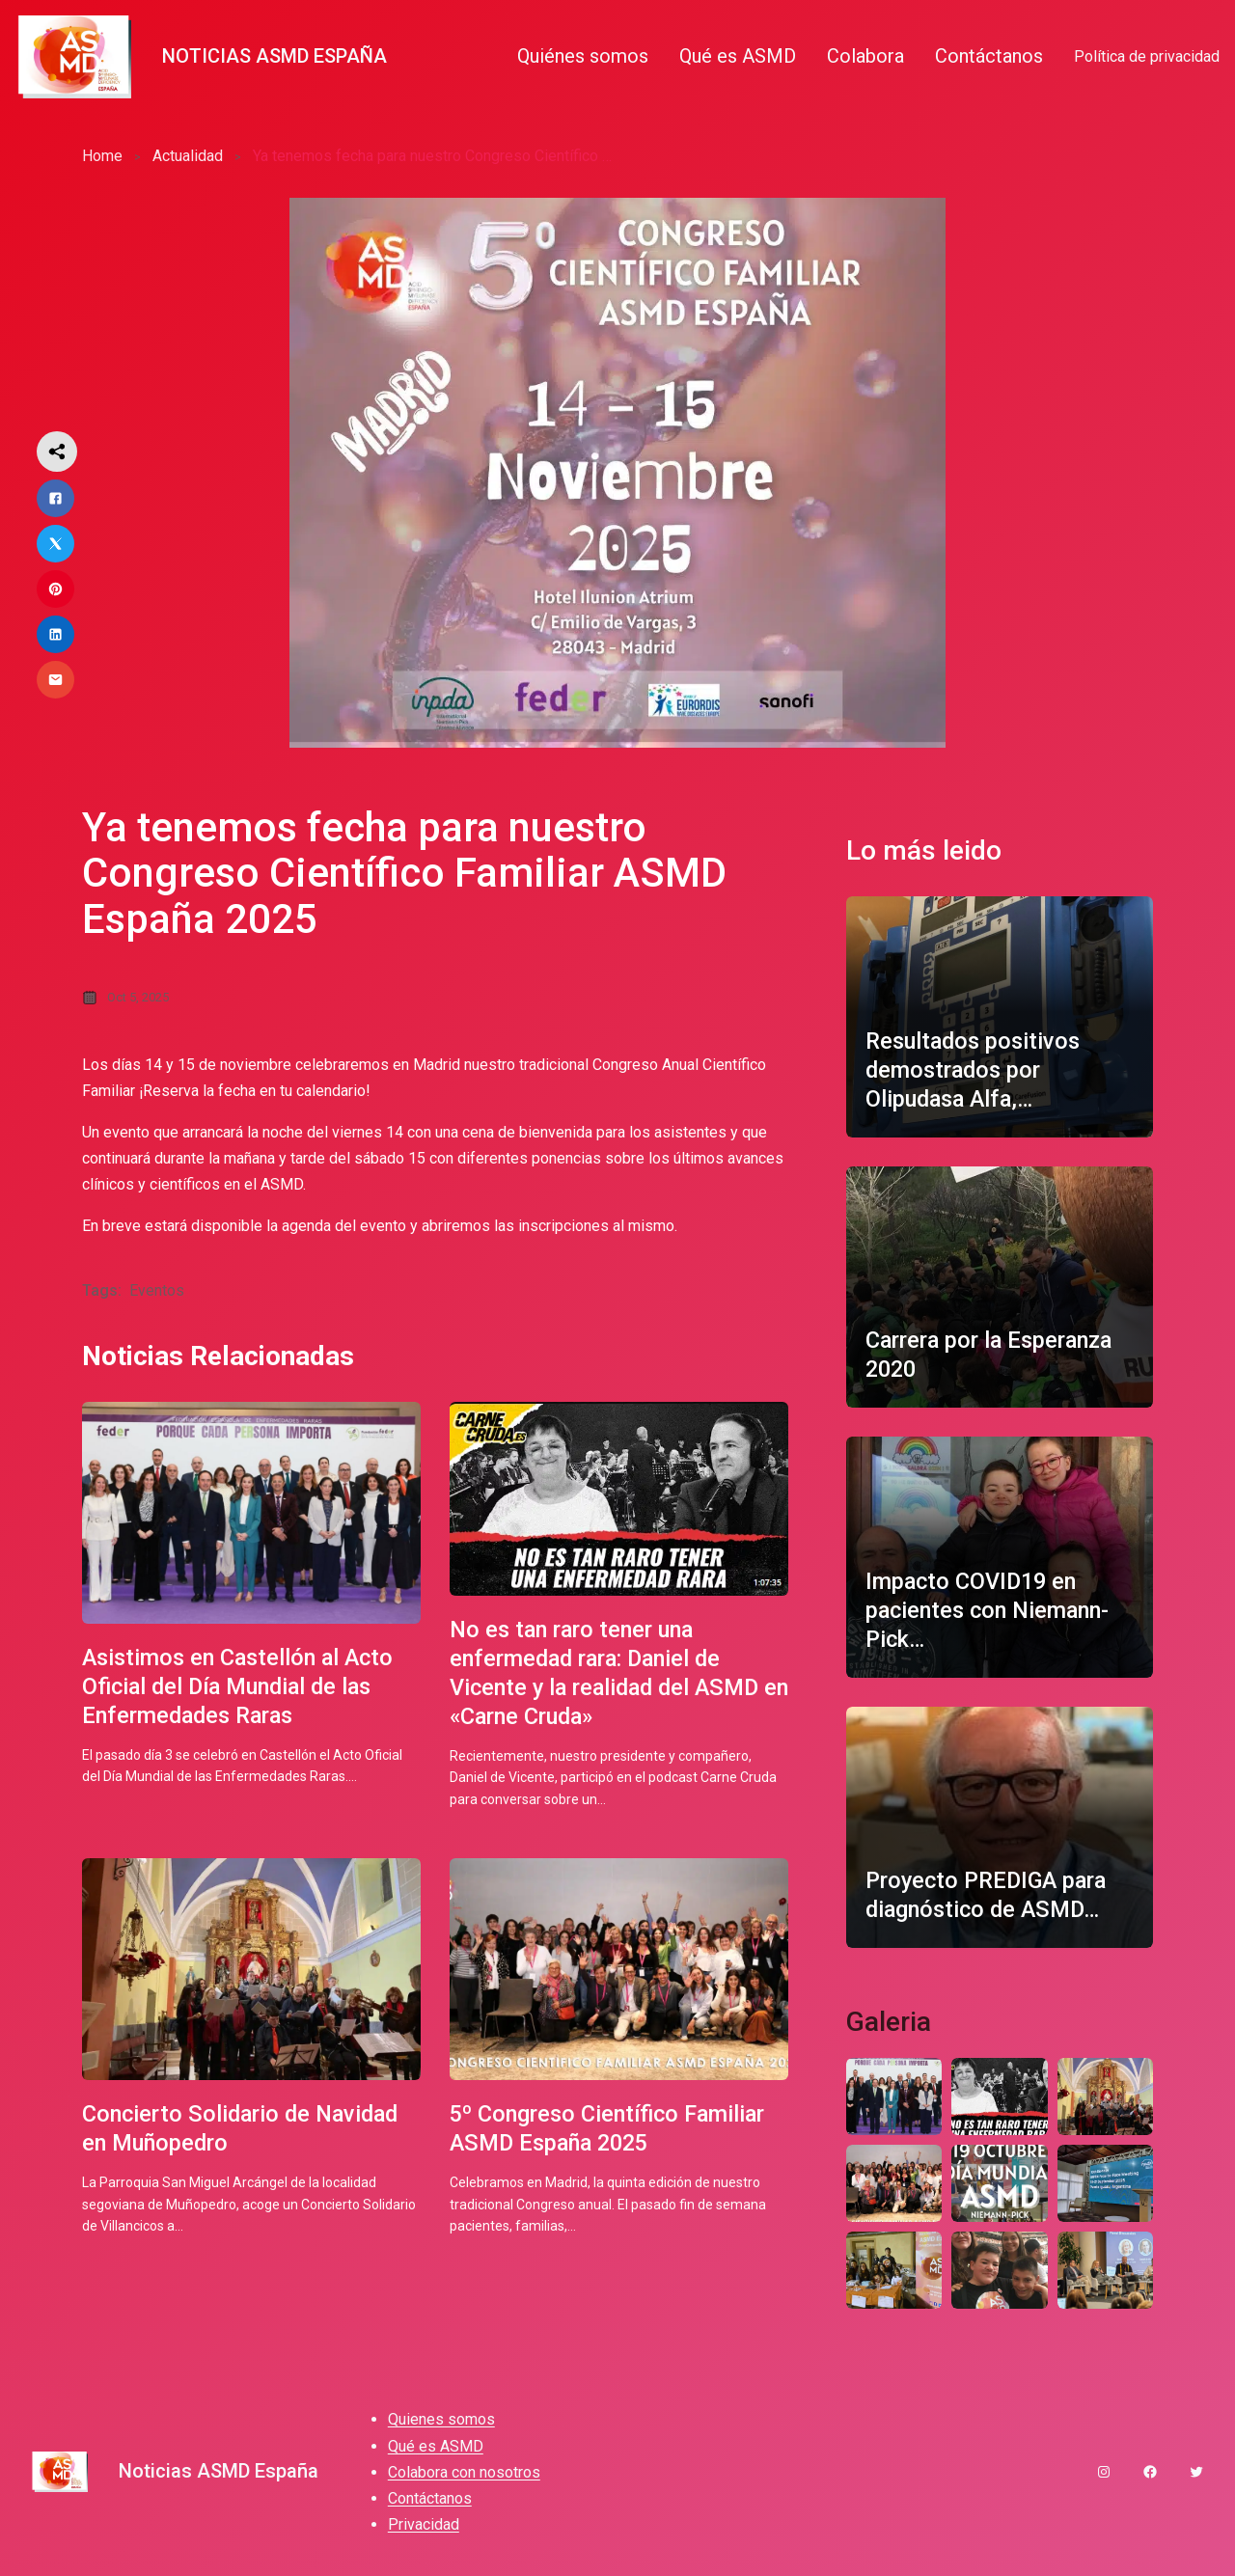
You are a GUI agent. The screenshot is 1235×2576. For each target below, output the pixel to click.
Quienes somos (441, 2427)
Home (102, 156)
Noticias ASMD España (274, 56)
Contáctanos (430, 2505)
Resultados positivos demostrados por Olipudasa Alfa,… (975, 1070)
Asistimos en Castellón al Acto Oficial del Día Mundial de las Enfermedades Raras (242, 1689)
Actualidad (187, 156)
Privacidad (423, 2531)
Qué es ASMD (435, 2453)
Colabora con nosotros (464, 2479)
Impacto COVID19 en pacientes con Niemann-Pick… (991, 1610)
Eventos (156, 1291)
